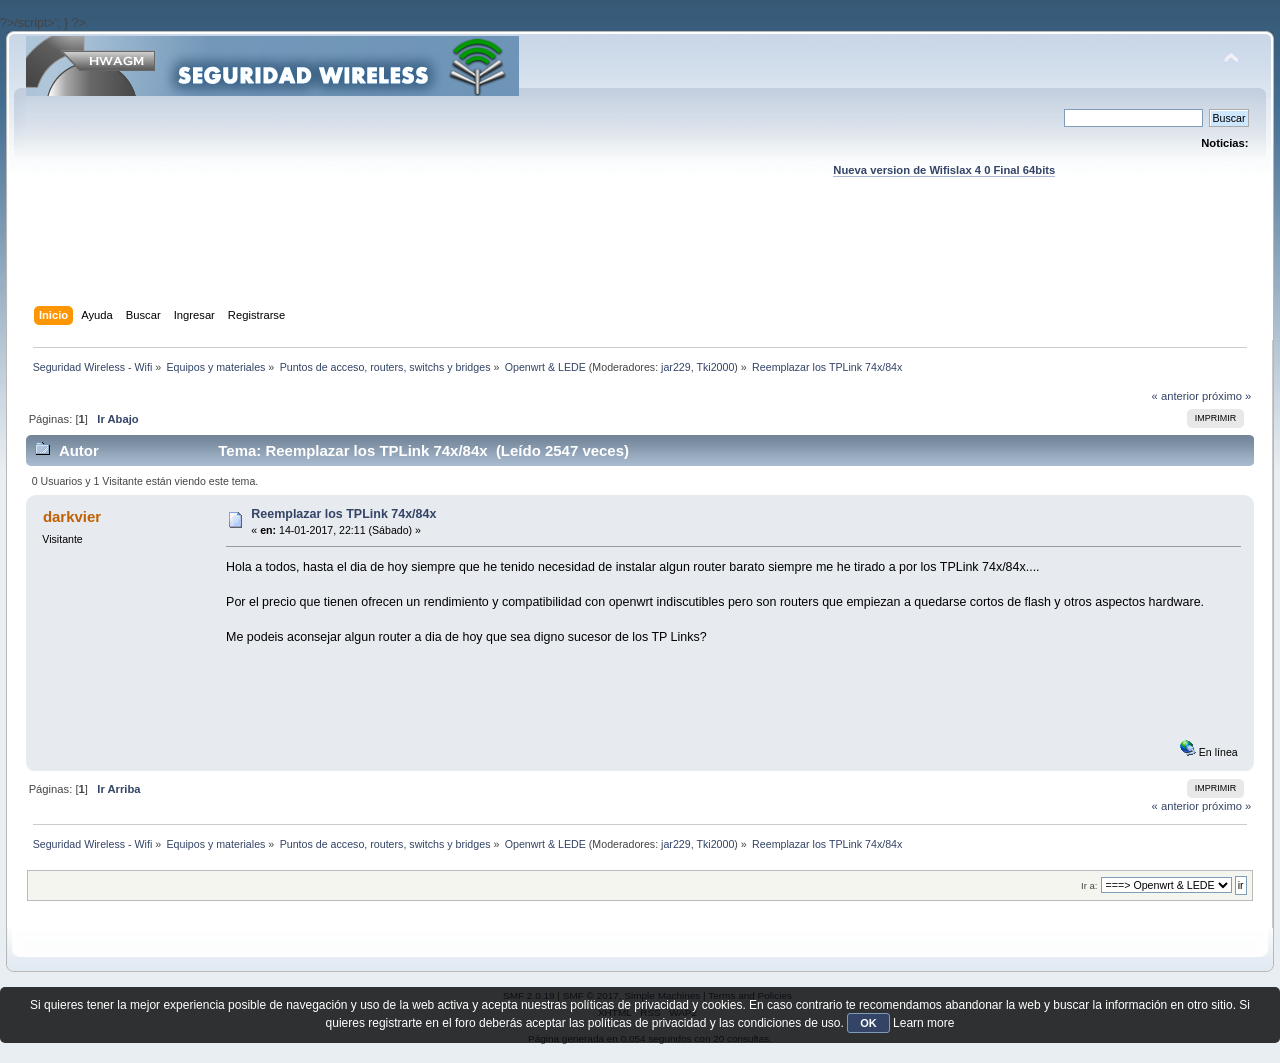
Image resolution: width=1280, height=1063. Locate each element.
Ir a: (1089, 885)
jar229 (676, 367)
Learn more (923, 1023)
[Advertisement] (640, 261)
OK (868, 1023)
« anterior (1175, 396)
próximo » (1226, 396)
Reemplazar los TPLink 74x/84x (343, 514)
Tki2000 (715, 367)
